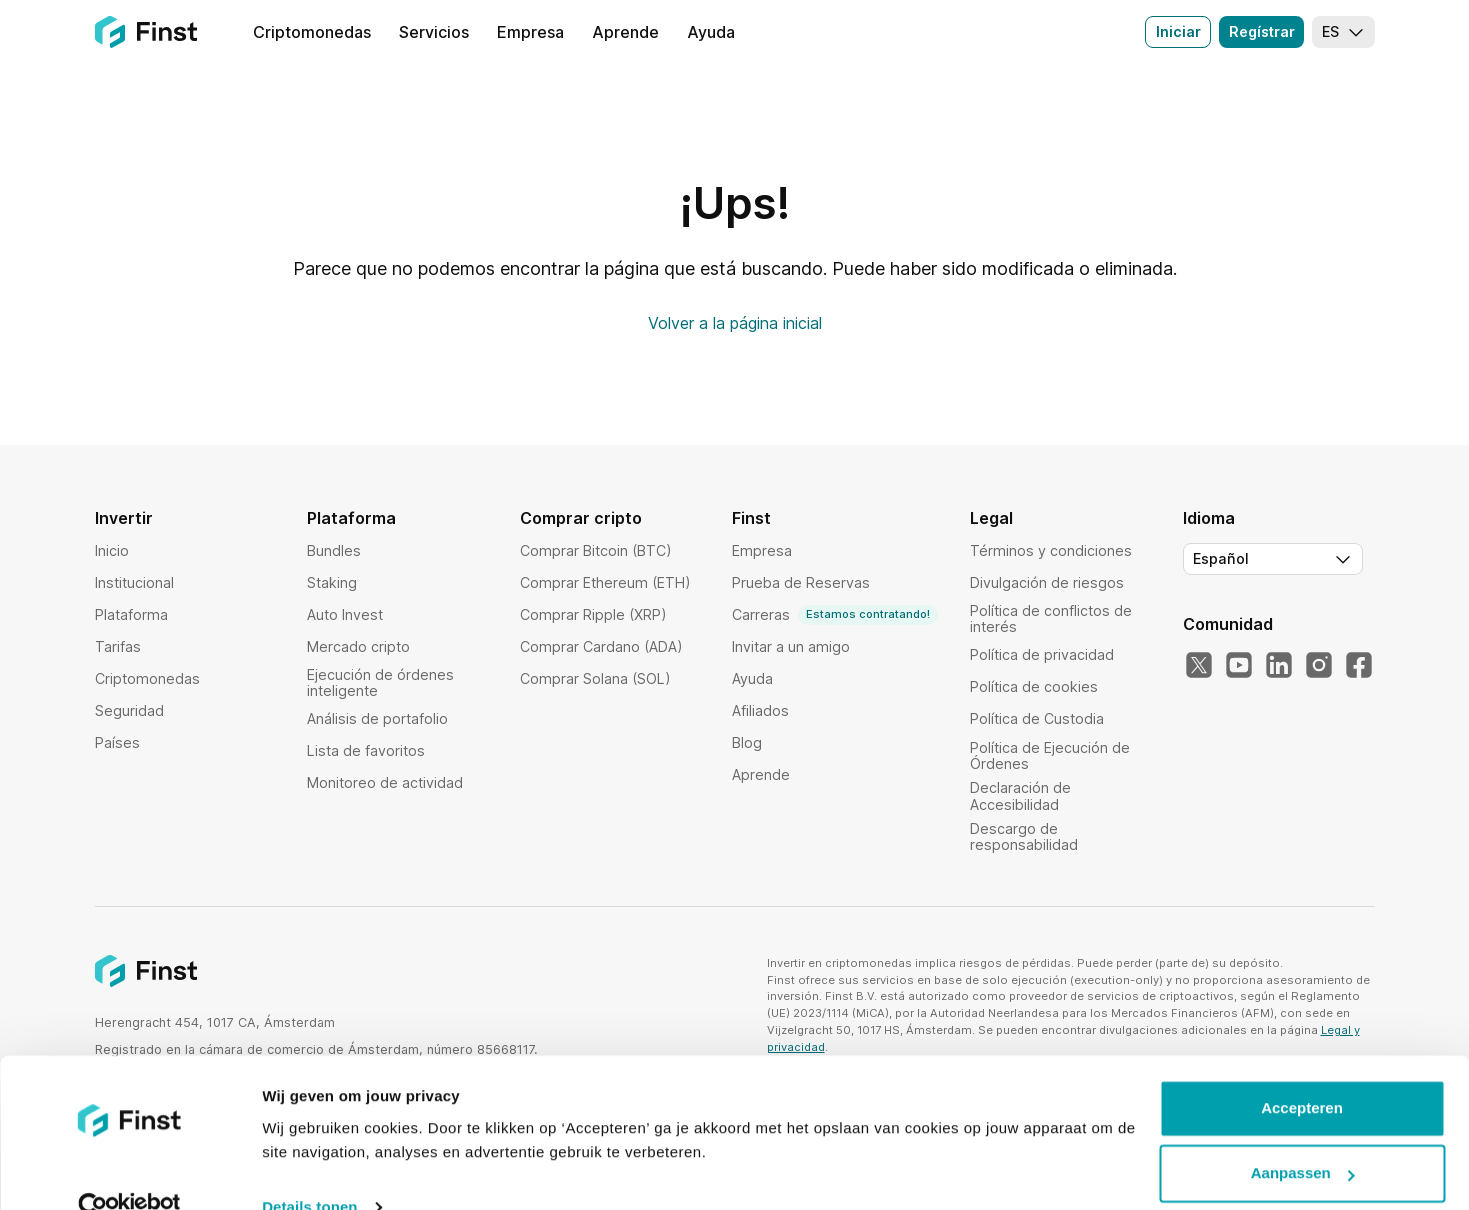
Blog (747, 742)
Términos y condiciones (1051, 550)
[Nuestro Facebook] (1359, 666)
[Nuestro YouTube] (1239, 666)
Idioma (1209, 518)
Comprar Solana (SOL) (595, 678)
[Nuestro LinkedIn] (1279, 666)
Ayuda (752, 678)
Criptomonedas (147, 678)
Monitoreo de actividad (385, 782)
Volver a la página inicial (735, 323)
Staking (332, 582)
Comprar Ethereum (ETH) (605, 582)
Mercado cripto (358, 646)
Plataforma (131, 614)
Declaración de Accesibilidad (1020, 795)
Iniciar (1178, 31)
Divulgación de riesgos (1047, 582)
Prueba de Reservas (801, 582)
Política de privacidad (1042, 654)
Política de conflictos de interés (1051, 618)
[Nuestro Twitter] (1199, 666)
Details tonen (309, 1170)
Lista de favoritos (366, 750)
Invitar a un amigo (791, 646)
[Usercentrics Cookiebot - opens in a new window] (129, 1171)
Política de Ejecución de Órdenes (1050, 755)
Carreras (835, 615)
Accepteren (1302, 1071)
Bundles (334, 550)
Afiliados (760, 710)
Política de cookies (1034, 686)
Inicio (112, 550)
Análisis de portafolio (377, 718)
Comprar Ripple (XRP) (593, 614)
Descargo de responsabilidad (1024, 836)
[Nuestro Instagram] (1319, 666)
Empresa (762, 550)
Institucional (134, 582)
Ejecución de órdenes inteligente (380, 682)
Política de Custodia (1037, 718)
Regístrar (1262, 31)
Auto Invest (345, 614)
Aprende (761, 774)
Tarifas (118, 646)
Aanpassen (1303, 1136)
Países (117, 742)
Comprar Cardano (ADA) (601, 646)
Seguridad (129, 710)
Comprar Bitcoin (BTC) (596, 550)
